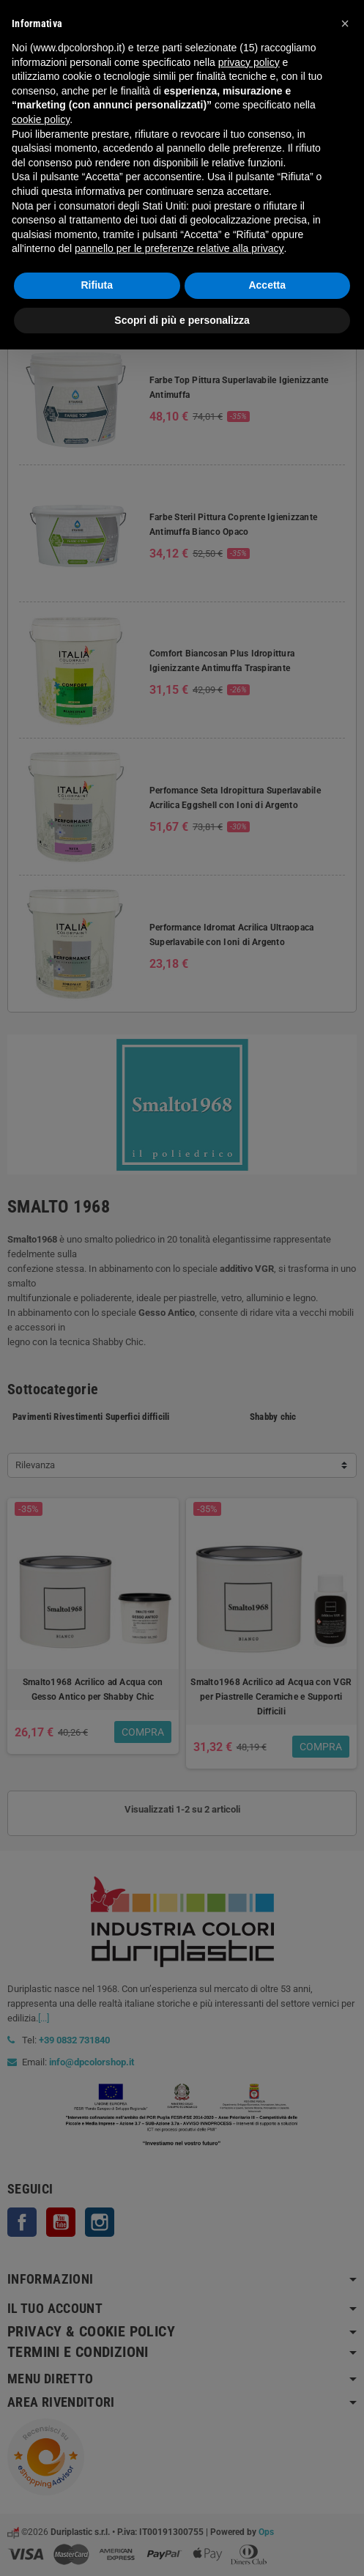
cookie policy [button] (41, 119)
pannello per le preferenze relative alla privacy (179, 248)
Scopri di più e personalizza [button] (181, 320)
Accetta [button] (267, 285)
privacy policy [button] (249, 62)
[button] (345, 23)
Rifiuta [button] (97, 285)
